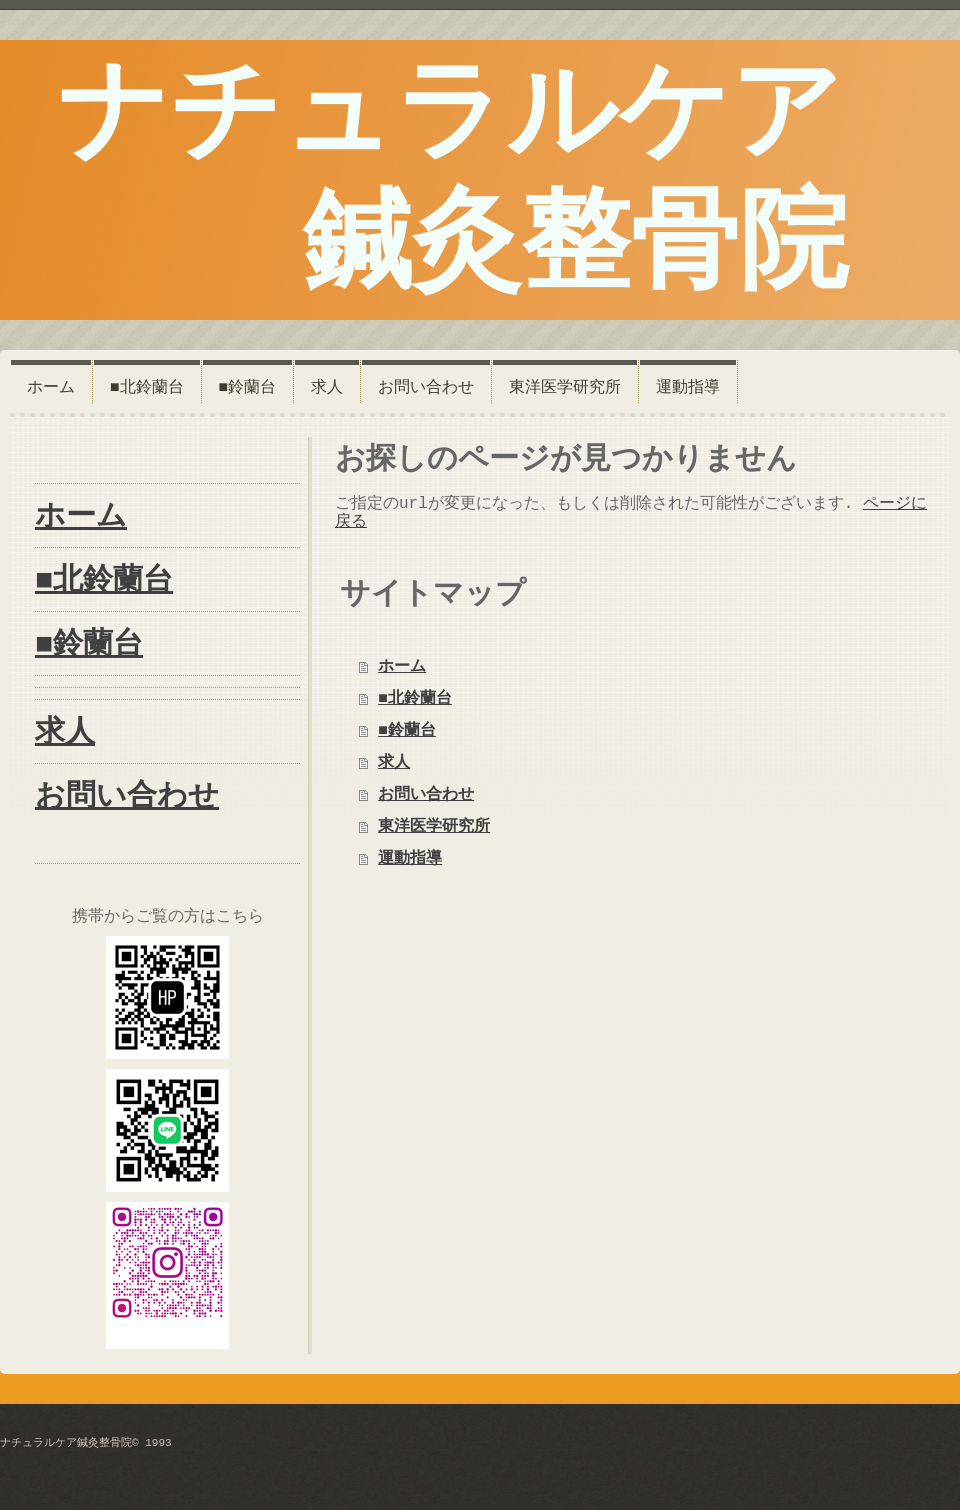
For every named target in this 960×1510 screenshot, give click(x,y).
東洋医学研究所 (434, 827)
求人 (394, 763)
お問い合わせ (426, 795)
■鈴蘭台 (407, 731)
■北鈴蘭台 (415, 699)
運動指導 (410, 859)
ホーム (402, 667)
